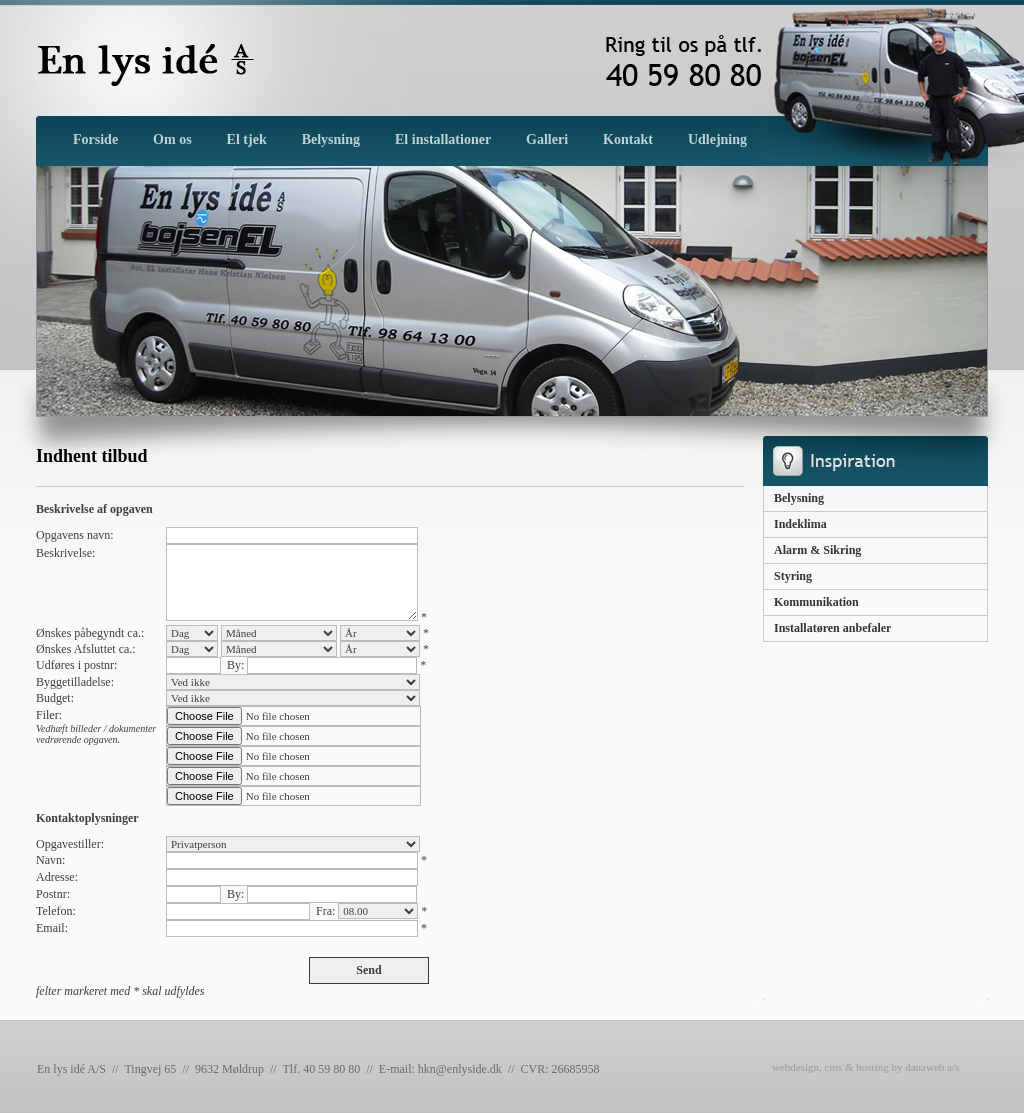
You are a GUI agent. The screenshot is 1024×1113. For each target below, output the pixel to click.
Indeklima (800, 524)
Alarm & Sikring (817, 550)
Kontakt (628, 139)
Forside (95, 139)
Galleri (547, 139)
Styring (793, 576)
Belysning (799, 498)
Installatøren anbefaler (832, 628)
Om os (172, 139)
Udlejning (717, 139)
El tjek (247, 139)
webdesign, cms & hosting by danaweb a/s (865, 1067)
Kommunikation (816, 602)
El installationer (443, 139)
